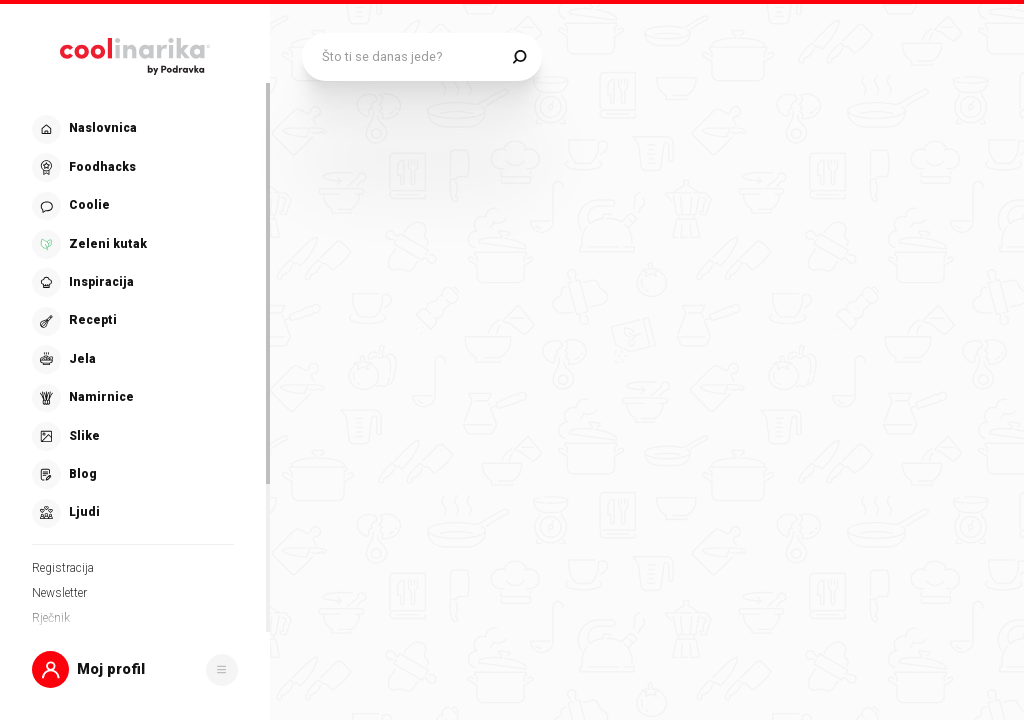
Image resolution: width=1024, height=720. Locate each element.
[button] (135, 669)
